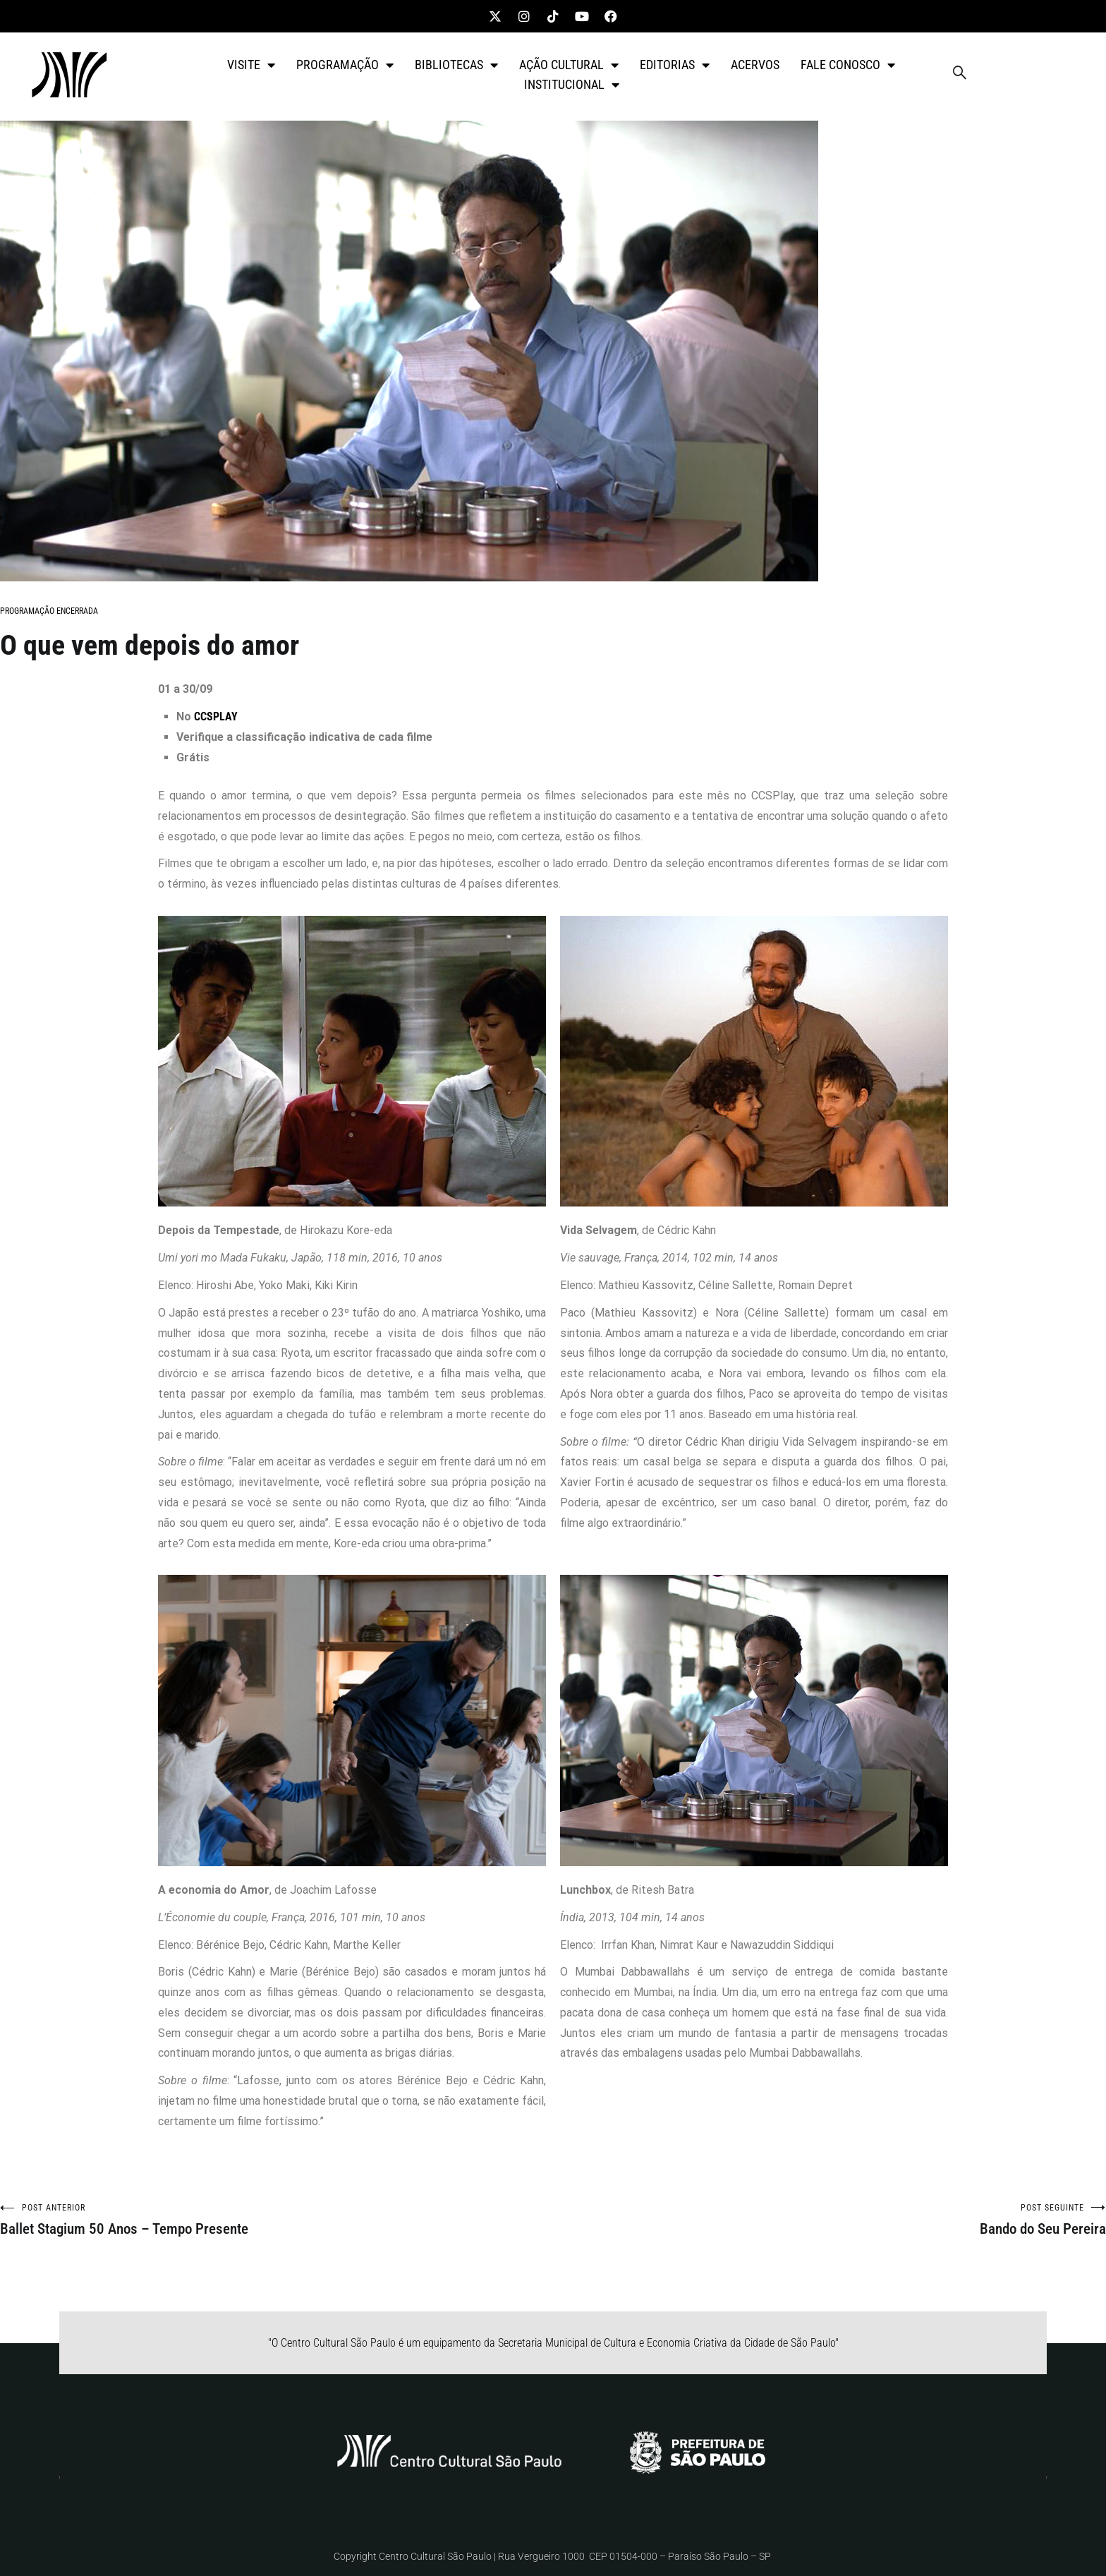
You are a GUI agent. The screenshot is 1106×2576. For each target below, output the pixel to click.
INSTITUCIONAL (571, 85)
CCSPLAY (216, 716)
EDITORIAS (675, 65)
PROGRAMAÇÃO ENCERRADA (49, 611)
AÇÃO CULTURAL (569, 65)
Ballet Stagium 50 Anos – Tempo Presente (276, 2220)
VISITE (251, 65)
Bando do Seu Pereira (829, 2220)
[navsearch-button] (960, 75)
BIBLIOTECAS (456, 65)
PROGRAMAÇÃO (345, 65)
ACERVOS (755, 64)
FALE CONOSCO (848, 65)
